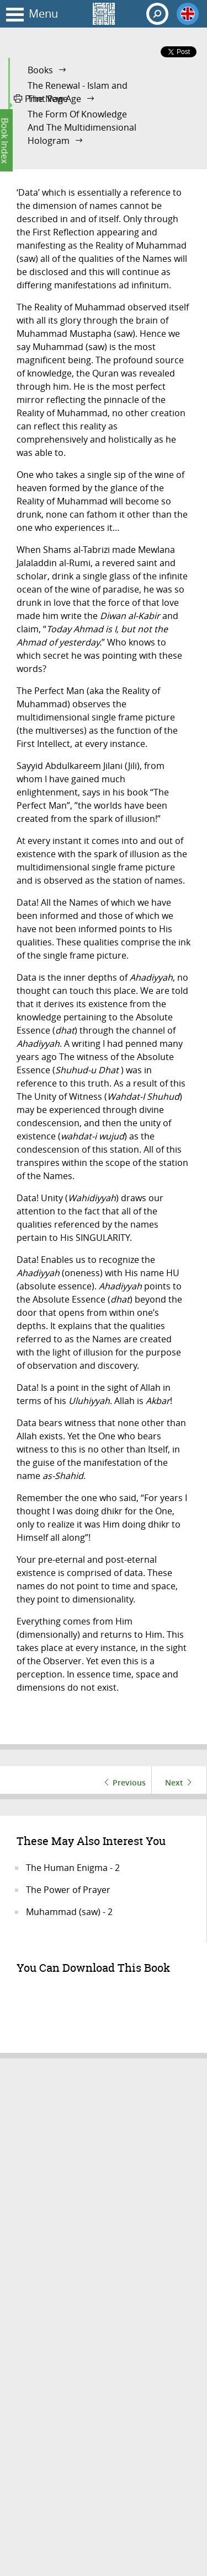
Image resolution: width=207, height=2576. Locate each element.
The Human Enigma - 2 (73, 1868)
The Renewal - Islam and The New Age (78, 92)
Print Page (41, 99)
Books (40, 70)
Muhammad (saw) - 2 (69, 1912)
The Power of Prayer (68, 1890)
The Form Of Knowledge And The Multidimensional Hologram (82, 127)
